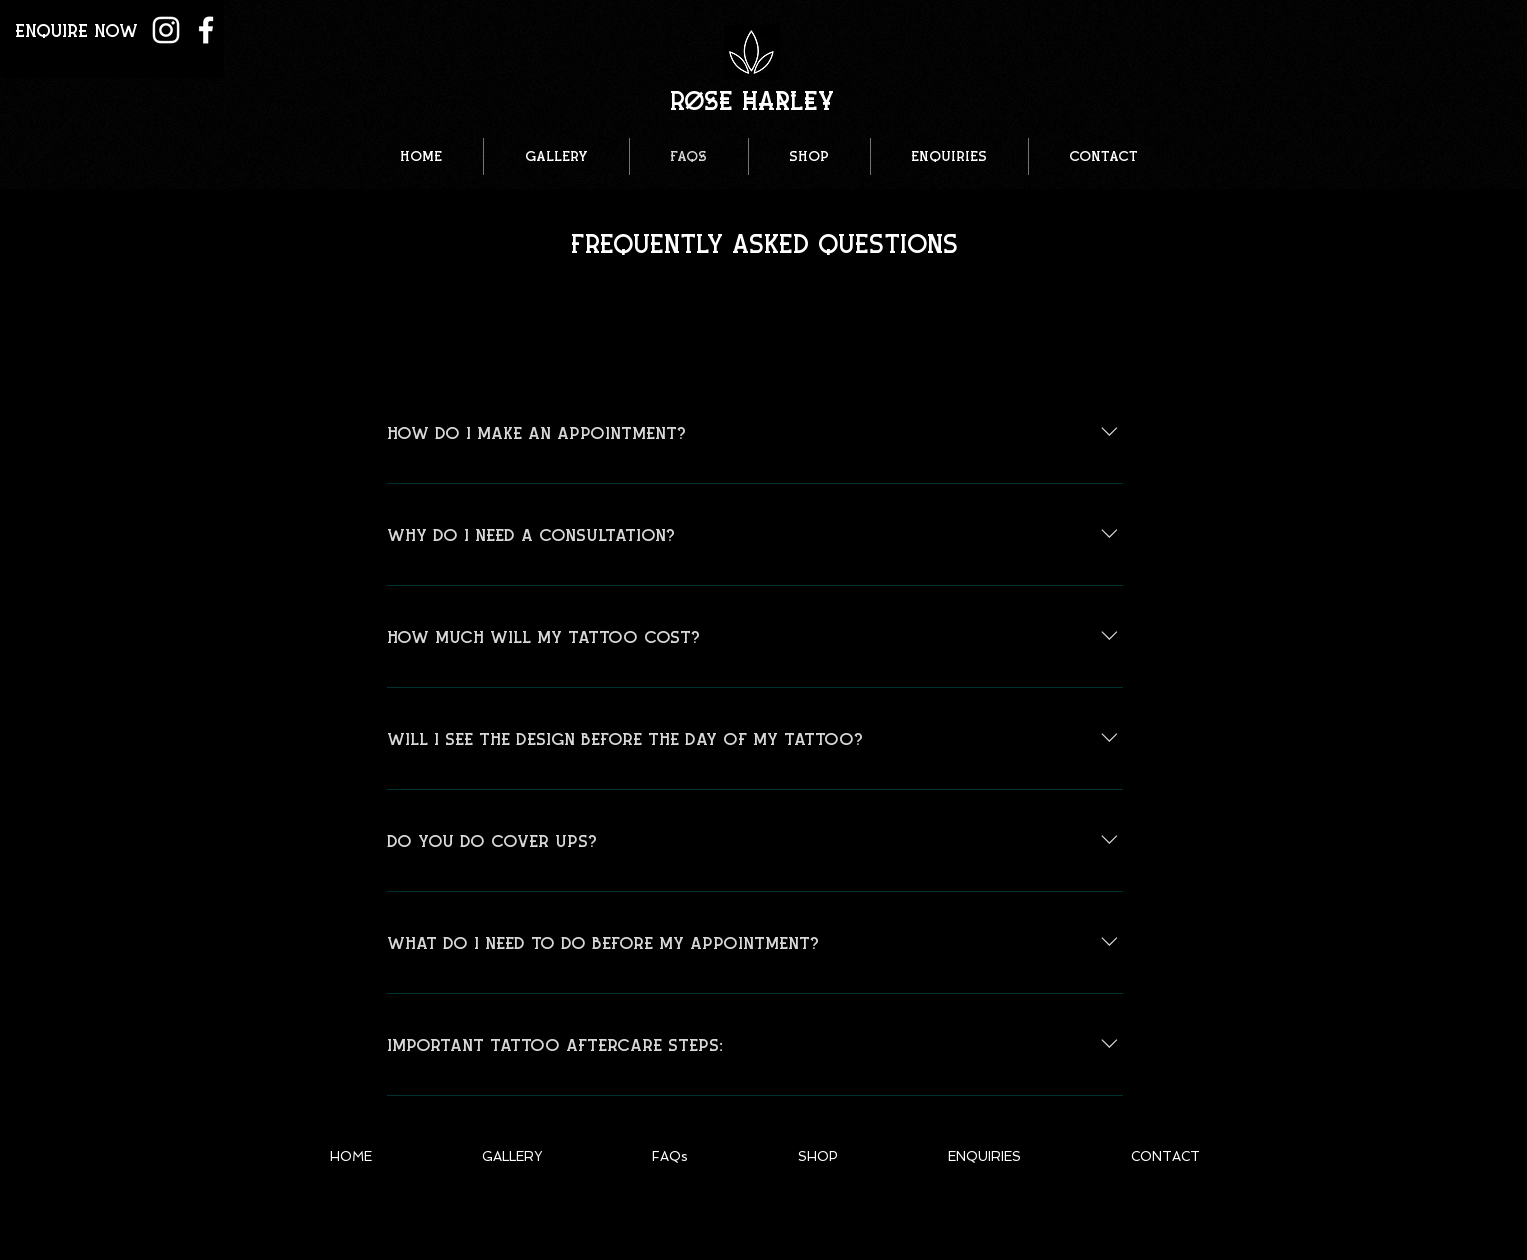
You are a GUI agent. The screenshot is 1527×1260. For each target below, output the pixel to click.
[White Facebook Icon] (206, 30)
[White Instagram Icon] (166, 30)
